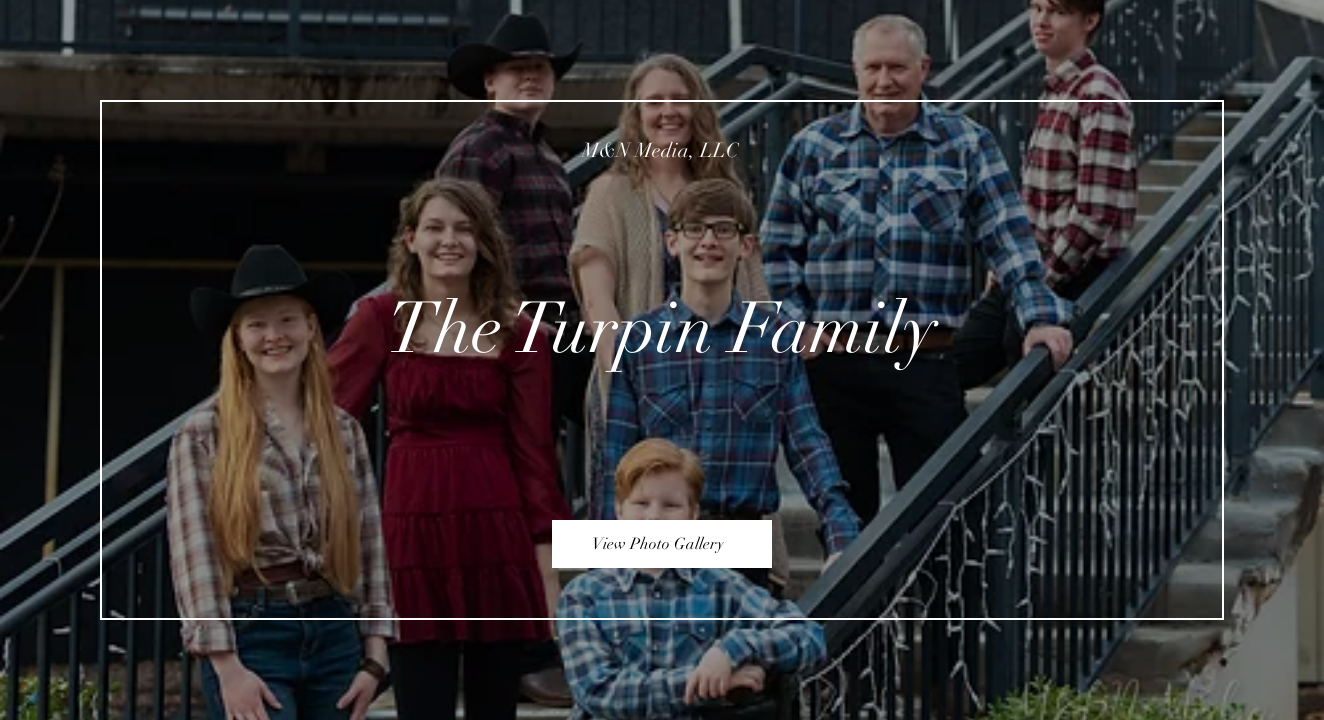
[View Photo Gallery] (662, 544)
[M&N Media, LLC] (662, 150)
